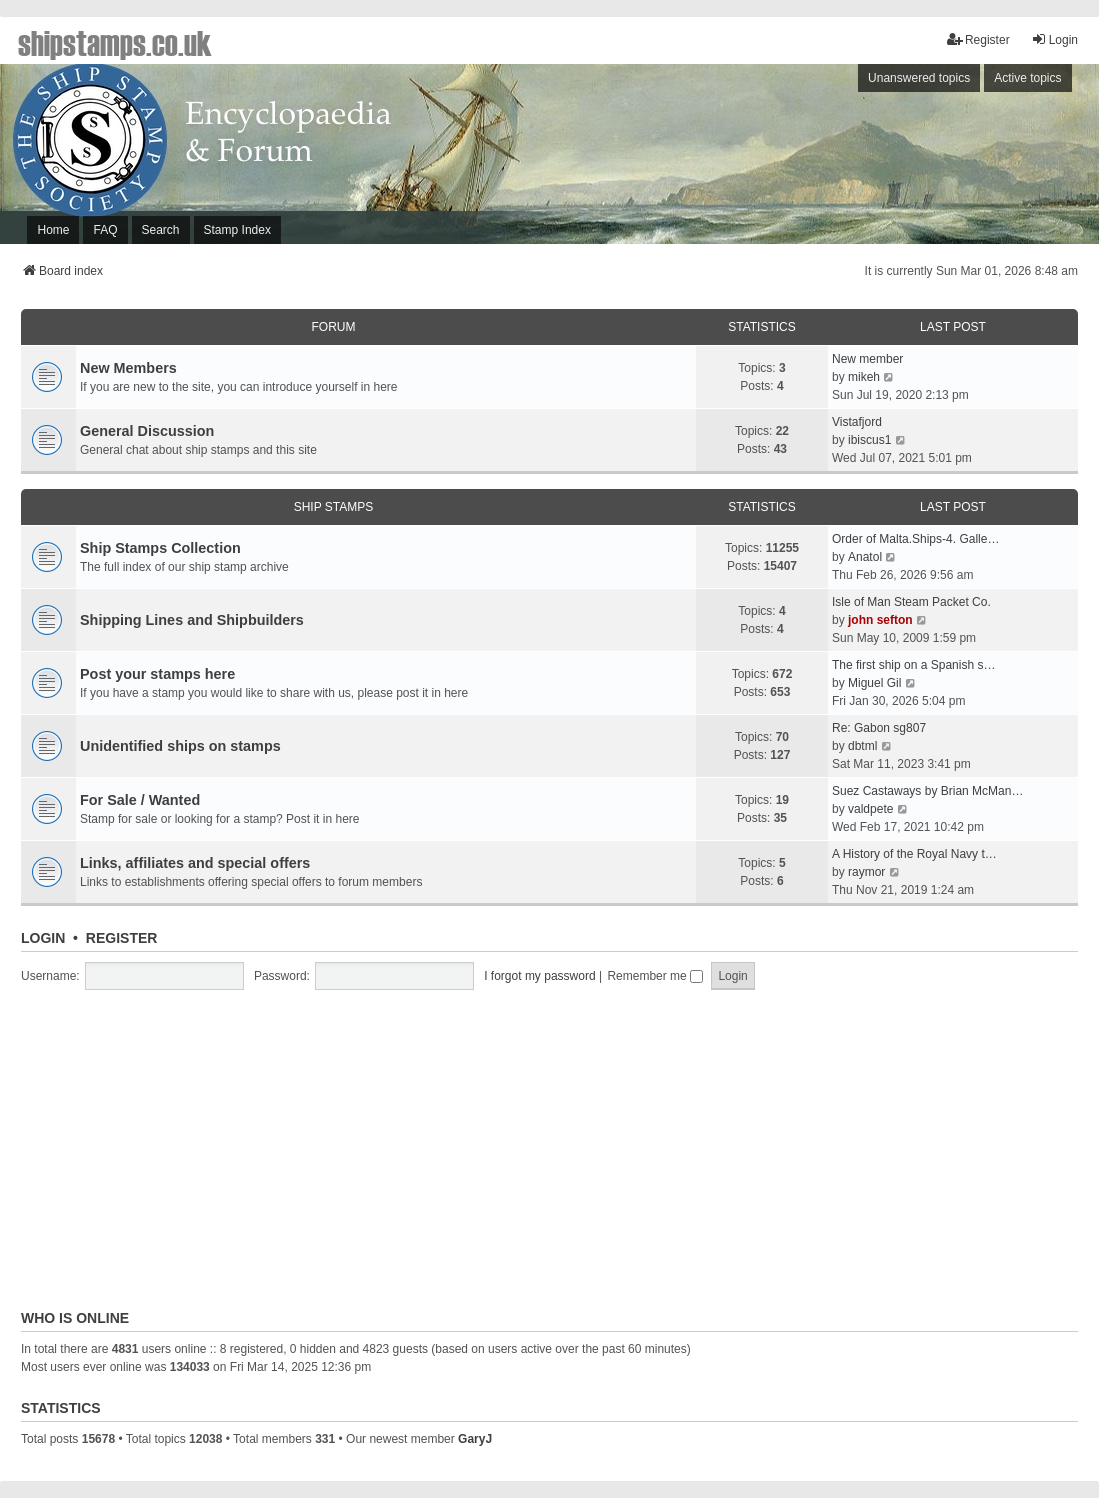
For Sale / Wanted (140, 800)
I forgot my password (539, 976)
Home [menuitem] (53, 230)
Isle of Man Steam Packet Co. (911, 602)
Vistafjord (857, 422)
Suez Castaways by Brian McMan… (927, 791)
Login (43, 938)
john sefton (880, 620)
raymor (866, 872)
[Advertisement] (829, 159)
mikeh (864, 377)
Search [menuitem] (161, 230)
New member (867, 359)
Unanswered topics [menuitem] (919, 78)
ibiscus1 (869, 440)
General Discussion (147, 431)
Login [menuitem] (1054, 39)
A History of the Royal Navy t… (914, 854)
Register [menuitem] (978, 39)
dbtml (862, 746)
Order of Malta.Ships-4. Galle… (915, 539)
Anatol (865, 557)
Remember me (655, 976)
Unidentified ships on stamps (180, 746)
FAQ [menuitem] (105, 230)
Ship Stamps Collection (160, 548)
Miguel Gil (874, 683)
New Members (128, 368)
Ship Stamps (334, 507)
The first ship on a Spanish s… (913, 665)
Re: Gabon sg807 (879, 728)
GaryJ (475, 1439)
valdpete (870, 809)
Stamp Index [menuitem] (237, 230)
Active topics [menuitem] (1027, 78)
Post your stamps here (157, 674)
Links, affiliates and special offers (195, 863)
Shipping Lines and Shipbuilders (192, 620)
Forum (334, 327)
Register (122, 938)
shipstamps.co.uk (115, 42)
